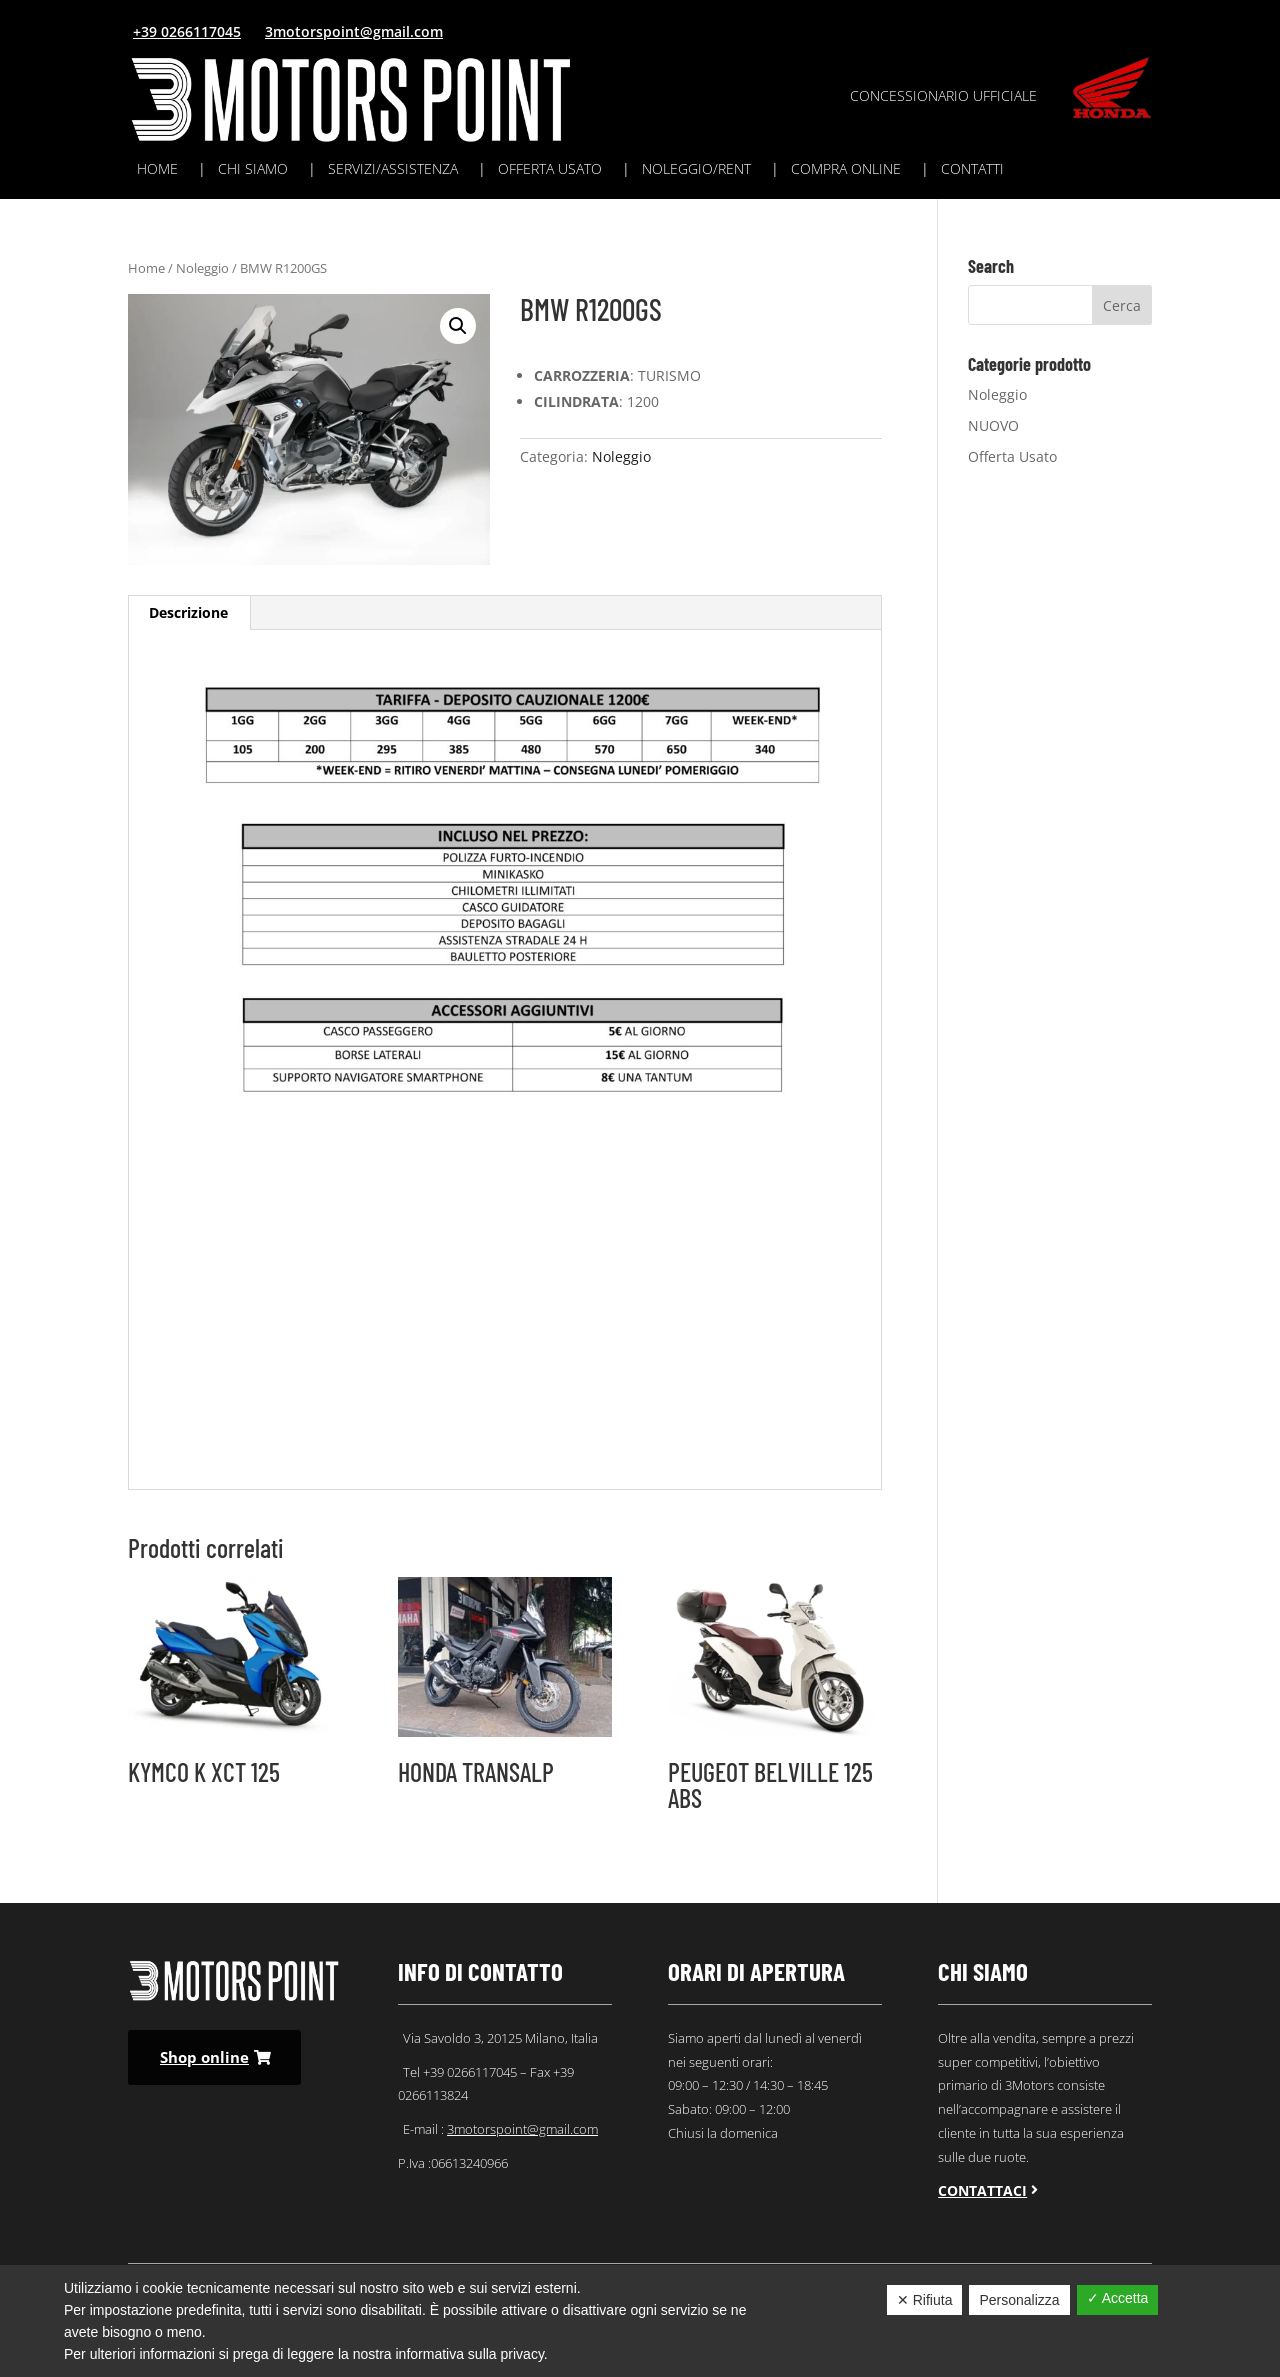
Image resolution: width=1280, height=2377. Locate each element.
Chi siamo (253, 170)
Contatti (972, 170)
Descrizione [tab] (188, 612)
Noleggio (202, 268)
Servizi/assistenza (393, 170)
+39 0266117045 (187, 31)
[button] (458, 326)
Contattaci (982, 2190)
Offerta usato (550, 170)
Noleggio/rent (696, 170)
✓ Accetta (1118, 2298)
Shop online (204, 2057)
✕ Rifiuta (925, 2300)
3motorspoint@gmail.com (354, 31)
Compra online (846, 170)
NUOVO (993, 425)
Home (157, 170)
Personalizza (1019, 2300)
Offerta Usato (1012, 456)
